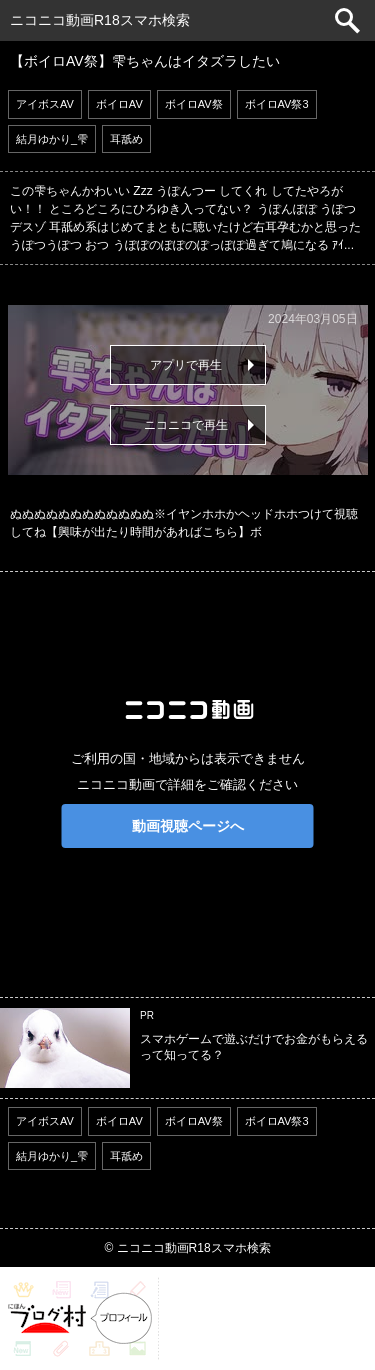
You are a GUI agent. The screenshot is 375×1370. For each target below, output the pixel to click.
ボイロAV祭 (194, 104)
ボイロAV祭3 (277, 104)
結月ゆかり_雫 (52, 139)
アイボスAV (45, 104)
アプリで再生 (186, 365)
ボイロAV (119, 104)
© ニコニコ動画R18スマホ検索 (187, 1248)
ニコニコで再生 (186, 425)
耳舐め (126, 139)
